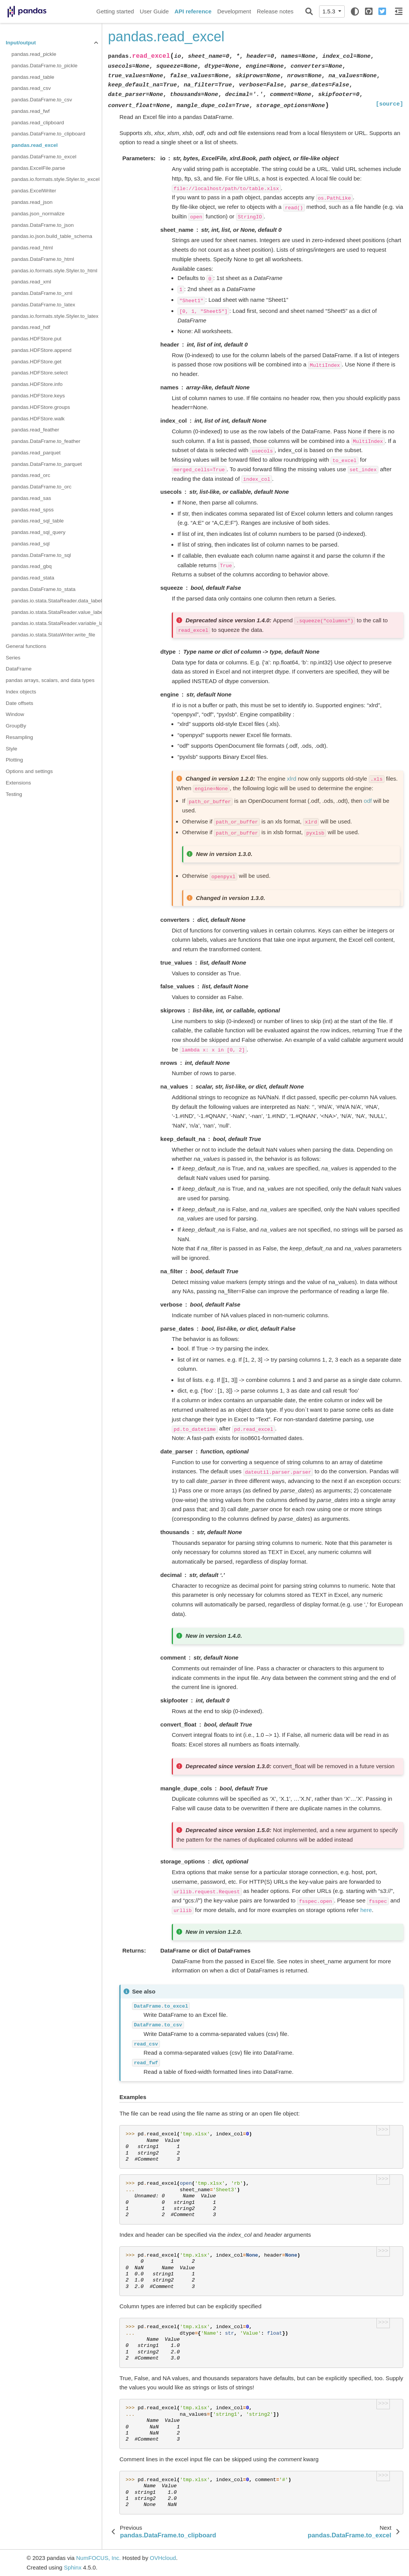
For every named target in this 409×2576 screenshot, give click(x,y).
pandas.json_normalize (38, 213)
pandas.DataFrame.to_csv (41, 100)
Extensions (18, 783)
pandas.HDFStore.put (36, 339)
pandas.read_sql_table (37, 521)
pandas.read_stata (32, 578)
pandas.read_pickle (33, 54)
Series (13, 658)
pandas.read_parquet (35, 453)
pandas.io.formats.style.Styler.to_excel (55, 179)
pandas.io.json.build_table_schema (51, 236)
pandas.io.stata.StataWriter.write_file (53, 635)
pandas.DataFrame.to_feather (45, 441)
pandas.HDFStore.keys (38, 396)
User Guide (154, 11)
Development (234, 11)
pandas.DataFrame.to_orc (41, 487)
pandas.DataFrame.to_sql (41, 555)
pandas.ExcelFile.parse (38, 168)
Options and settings (29, 771)
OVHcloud (163, 2558)
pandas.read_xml (31, 282)
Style (11, 749)
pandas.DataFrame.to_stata (43, 589)
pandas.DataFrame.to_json (42, 225)
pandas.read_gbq (31, 566)
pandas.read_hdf (30, 327)
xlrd (291, 778)
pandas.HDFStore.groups (40, 407)
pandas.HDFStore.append (41, 350)
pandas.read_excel (34, 145)
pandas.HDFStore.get (36, 362)
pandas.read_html (32, 248)
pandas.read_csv (31, 88)
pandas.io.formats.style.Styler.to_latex (54, 316)
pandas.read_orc (30, 475)
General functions (26, 646)
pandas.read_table (32, 77)
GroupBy (16, 726)
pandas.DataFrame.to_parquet (46, 464)
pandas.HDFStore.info (37, 384)
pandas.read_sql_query (38, 532)
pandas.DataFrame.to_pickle (44, 65)
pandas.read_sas (31, 498)
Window (15, 714)
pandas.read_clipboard (37, 122)
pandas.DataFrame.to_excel (44, 156)
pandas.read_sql (30, 544)
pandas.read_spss (32, 510)
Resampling (19, 737)
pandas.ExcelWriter (33, 191)
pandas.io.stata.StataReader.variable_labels (56, 623)
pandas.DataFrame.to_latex (43, 305)
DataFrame (19, 669)
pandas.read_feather (35, 430)
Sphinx (72, 2567)
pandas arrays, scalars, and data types (50, 680)
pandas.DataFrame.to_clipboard (48, 134)
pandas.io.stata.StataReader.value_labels (56, 612)
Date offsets (19, 703)
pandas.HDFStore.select (39, 373)
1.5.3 (330, 11)
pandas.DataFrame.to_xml (41, 293)
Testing (14, 794)
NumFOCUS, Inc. (98, 2558)
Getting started (115, 11)
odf (368, 800)
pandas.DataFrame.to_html (42, 259)
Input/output (21, 43)
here (366, 1910)
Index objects (21, 692)
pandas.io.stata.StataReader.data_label (56, 601)
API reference (193, 11)
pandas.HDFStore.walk (38, 418)
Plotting (14, 760)
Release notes (275, 11)
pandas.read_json (31, 202)
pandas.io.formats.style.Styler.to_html (54, 270)
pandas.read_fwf (30, 111)
